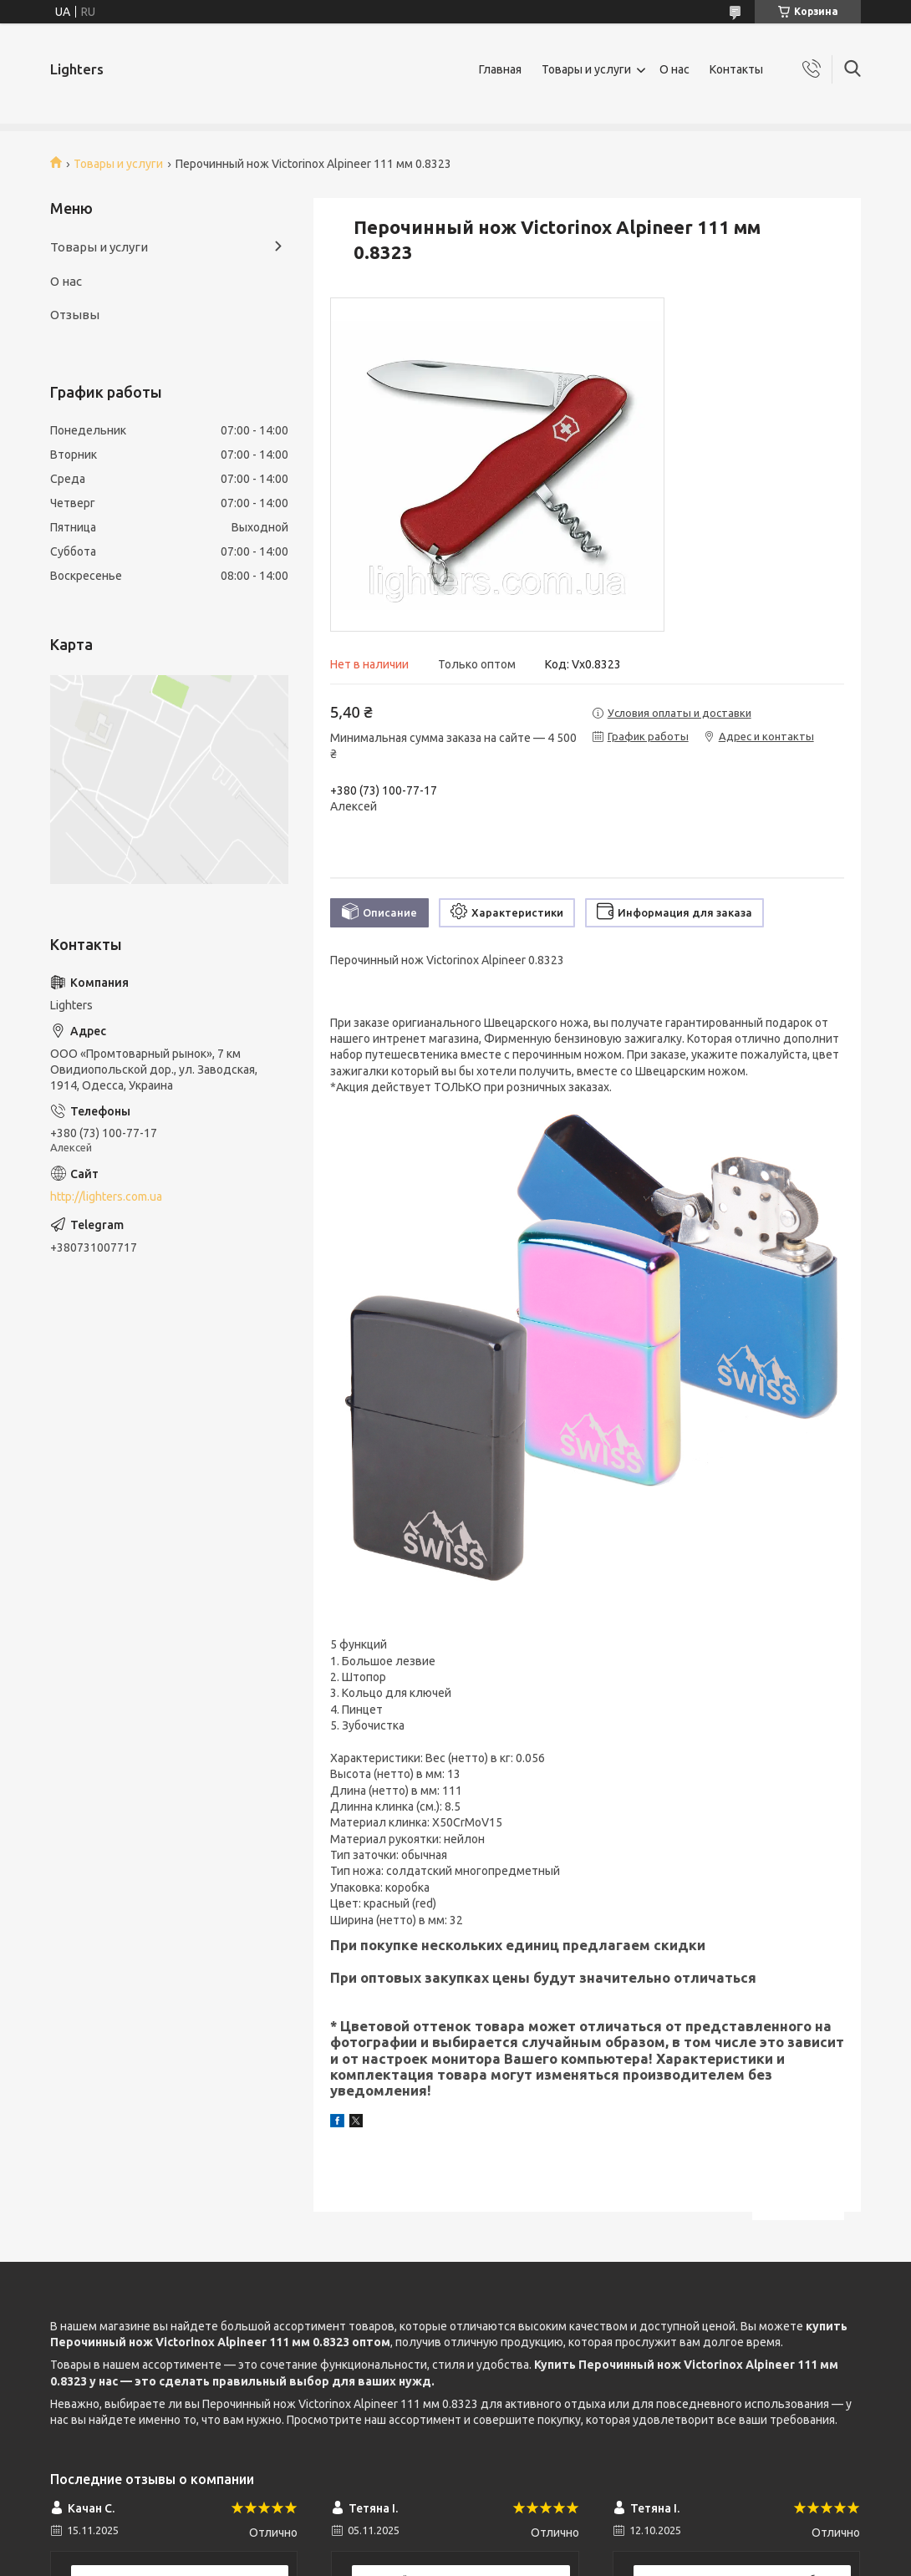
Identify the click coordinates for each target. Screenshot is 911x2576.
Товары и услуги (586, 69)
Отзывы (74, 314)
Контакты (736, 69)
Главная (500, 69)
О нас (674, 69)
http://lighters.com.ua (106, 1196)
